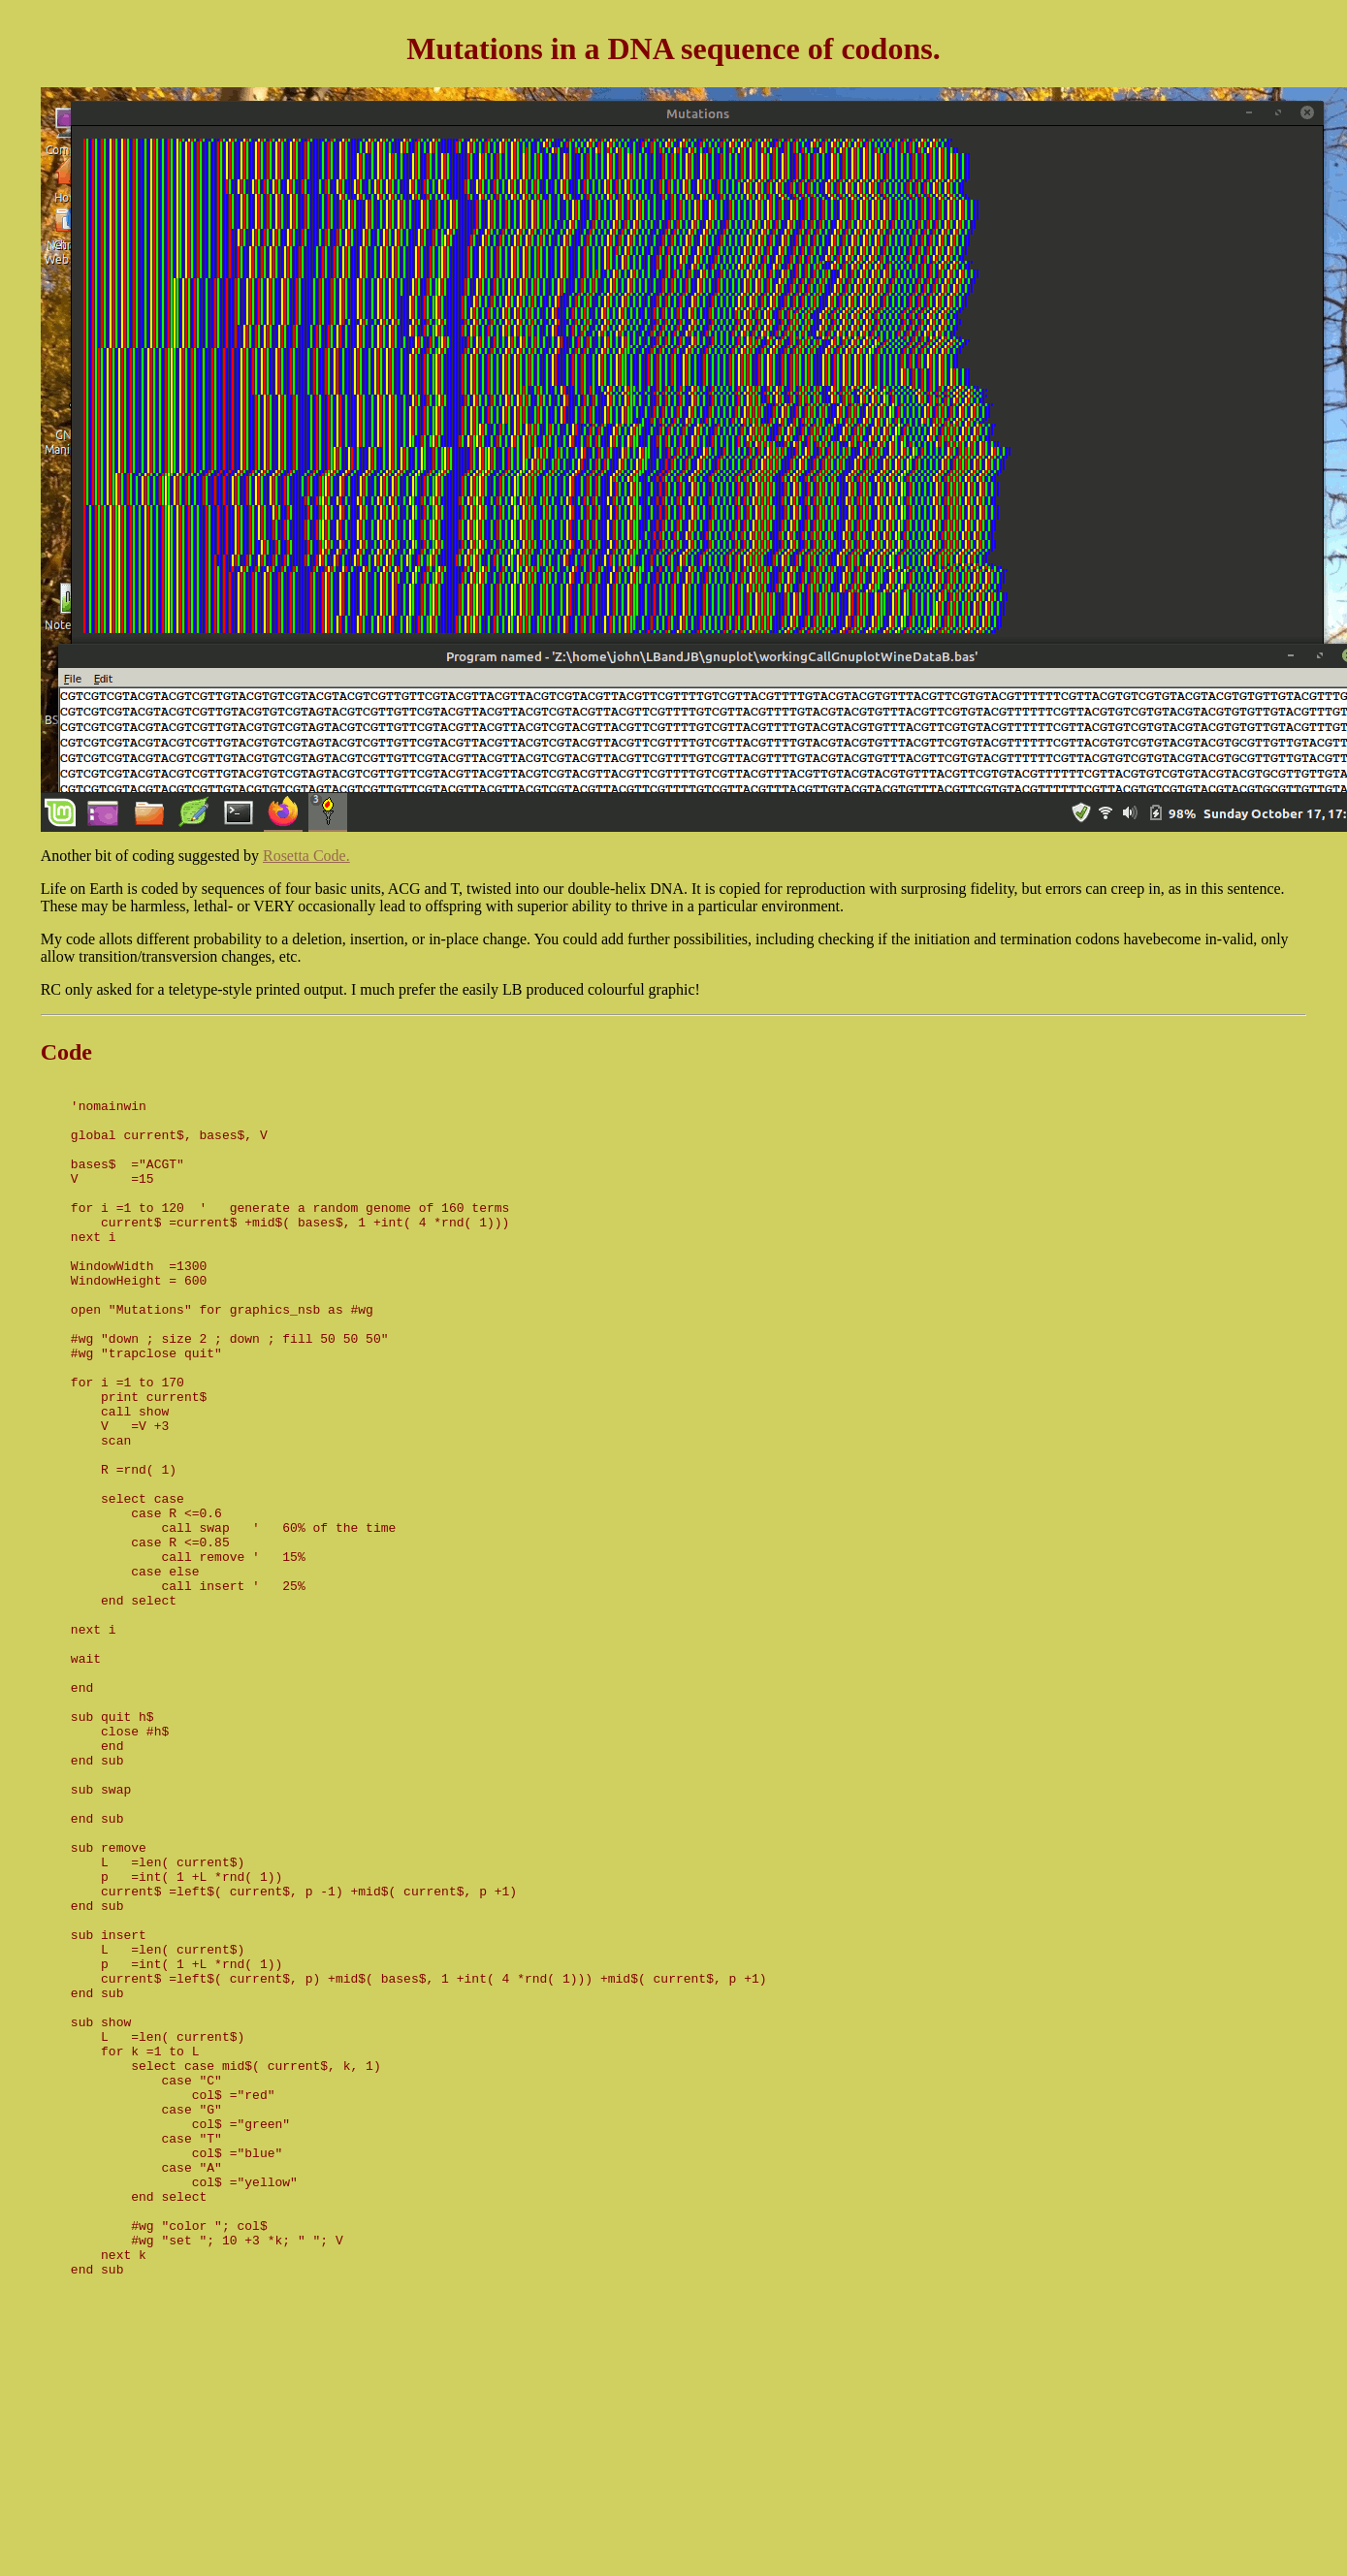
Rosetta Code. (306, 855)
